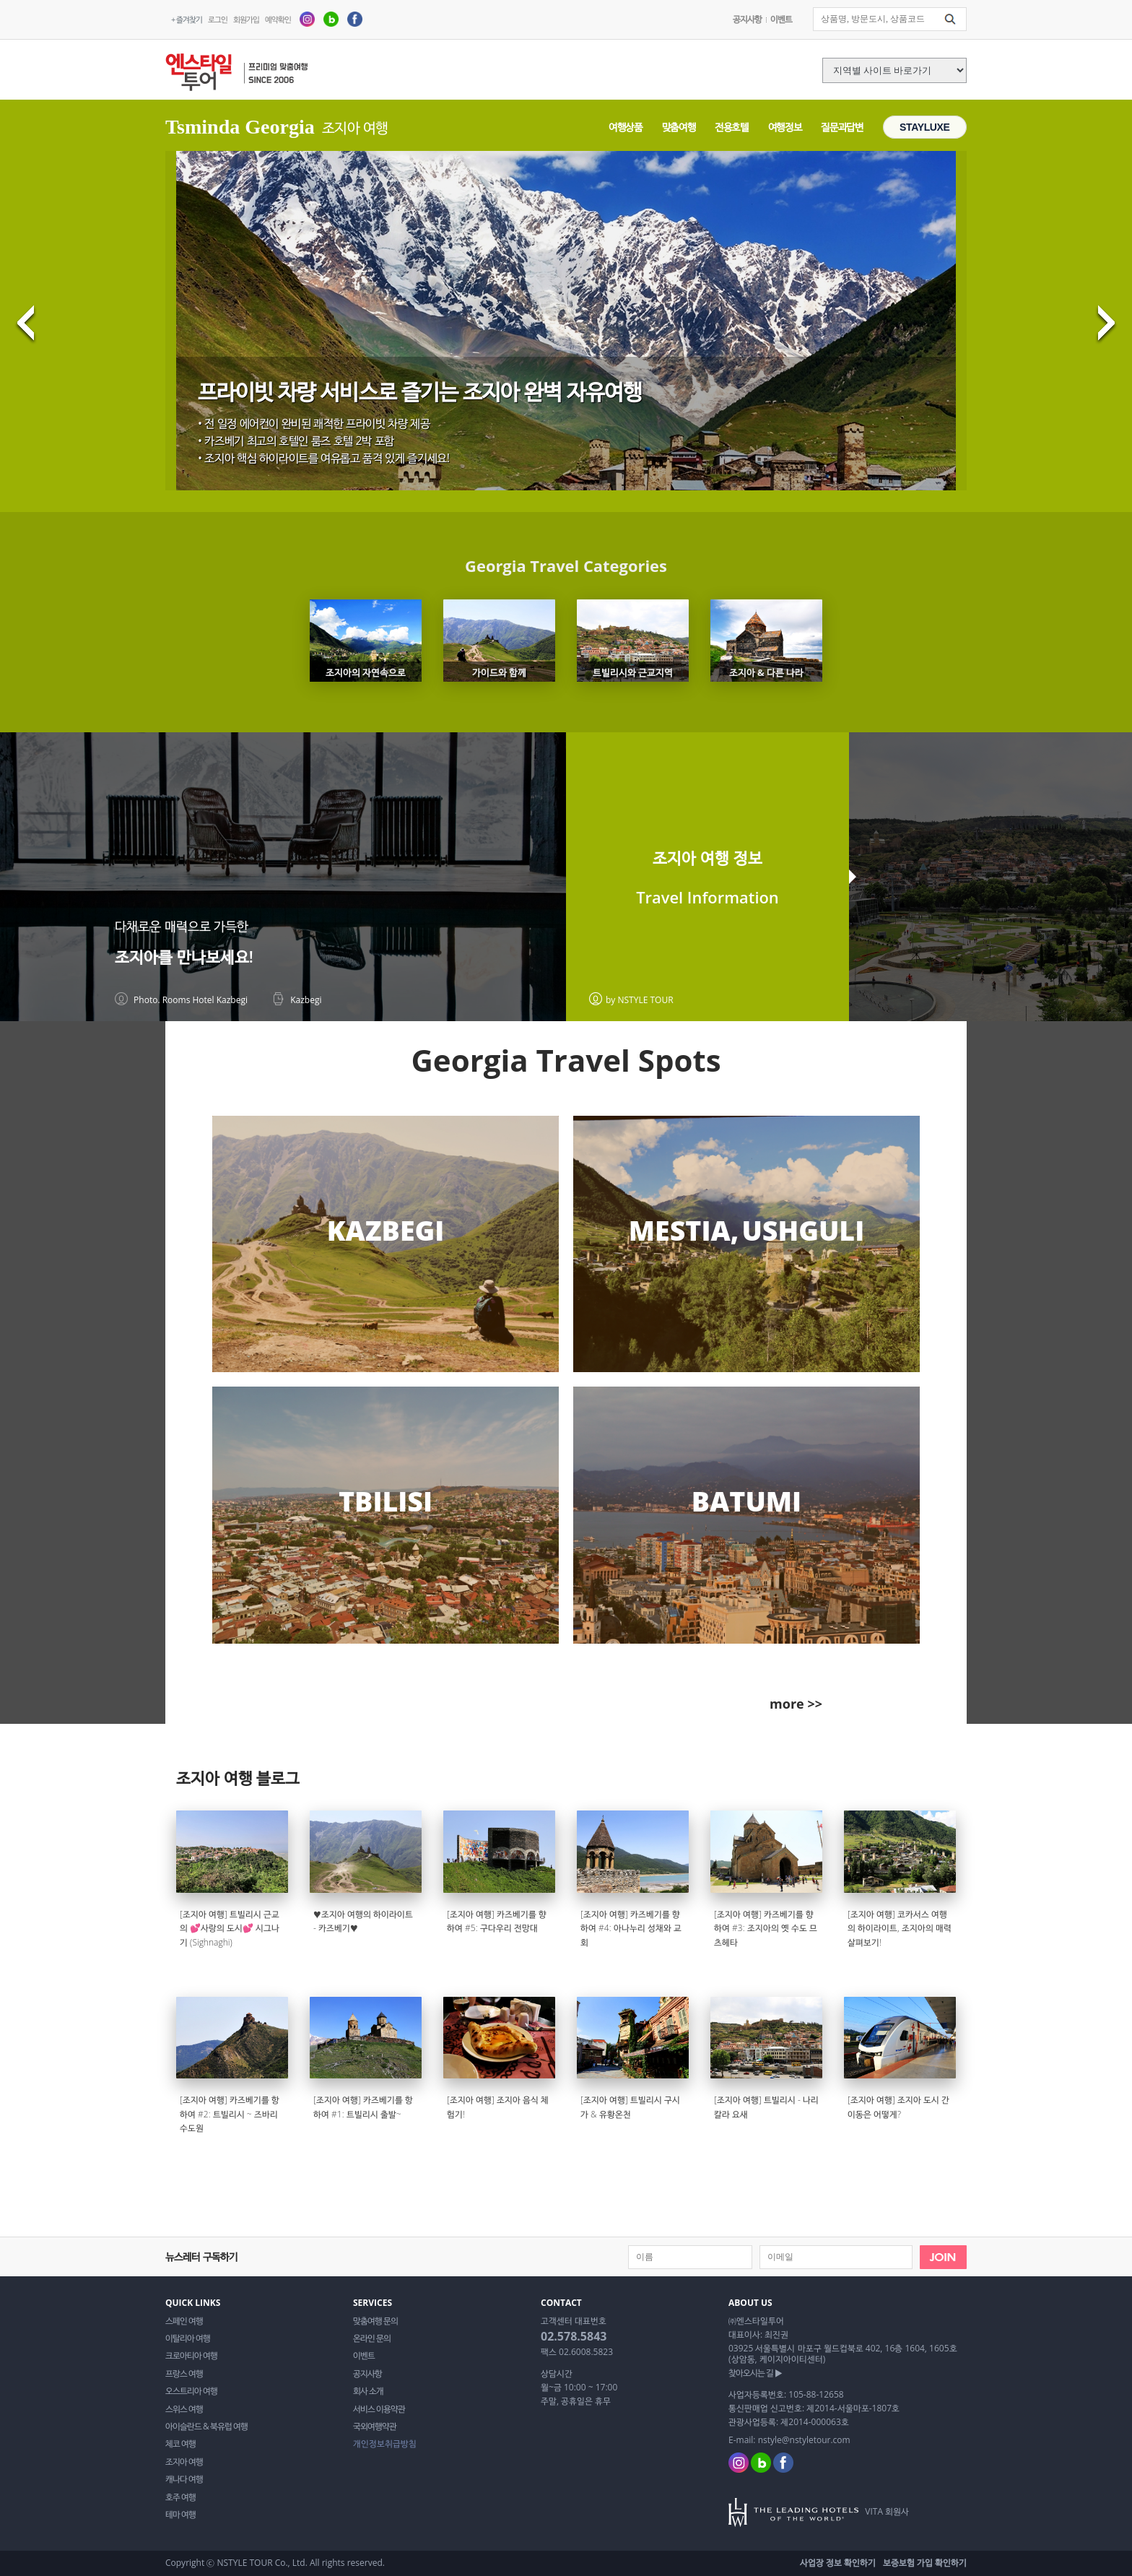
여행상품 (626, 127)
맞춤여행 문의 (375, 2321)
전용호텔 (732, 127)
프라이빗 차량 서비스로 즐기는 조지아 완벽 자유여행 (420, 391)
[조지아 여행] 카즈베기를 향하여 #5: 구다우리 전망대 (497, 1921)
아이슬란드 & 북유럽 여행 (206, 2426)
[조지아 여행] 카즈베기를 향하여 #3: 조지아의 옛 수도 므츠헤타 (765, 1928)
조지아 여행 (184, 2462)
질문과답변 (842, 127)
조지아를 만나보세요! (184, 956)
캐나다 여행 (184, 2479)
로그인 (217, 19)
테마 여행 (180, 2515)
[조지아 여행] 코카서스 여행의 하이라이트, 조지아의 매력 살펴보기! (900, 1928)
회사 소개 (368, 2391)
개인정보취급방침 (385, 2444)
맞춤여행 (679, 127)
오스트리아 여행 (191, 2391)
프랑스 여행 (184, 2374)
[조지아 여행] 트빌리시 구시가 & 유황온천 (630, 2107)
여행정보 (785, 127)
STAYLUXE (925, 127)
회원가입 (246, 19)
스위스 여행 (184, 2409)
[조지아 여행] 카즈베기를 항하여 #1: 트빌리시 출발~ (363, 2107)
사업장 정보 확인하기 (838, 2563)
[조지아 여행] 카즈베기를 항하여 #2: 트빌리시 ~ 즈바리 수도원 (229, 2114)
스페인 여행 (184, 2321)
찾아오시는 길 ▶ (755, 2373)
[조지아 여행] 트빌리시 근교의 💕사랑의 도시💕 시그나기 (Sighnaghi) (229, 1928)
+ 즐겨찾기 (186, 19)
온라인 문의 (372, 2338)
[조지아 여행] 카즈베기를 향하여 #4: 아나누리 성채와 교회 (631, 1928)
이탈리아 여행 (187, 2338)
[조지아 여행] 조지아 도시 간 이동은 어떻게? (898, 2107)
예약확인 (278, 19)
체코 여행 (180, 2444)
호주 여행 (180, 2497)
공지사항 (747, 19)
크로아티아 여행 (191, 2356)
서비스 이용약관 (379, 2409)
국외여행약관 (374, 2426)
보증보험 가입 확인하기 (925, 2563)
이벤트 (781, 19)
